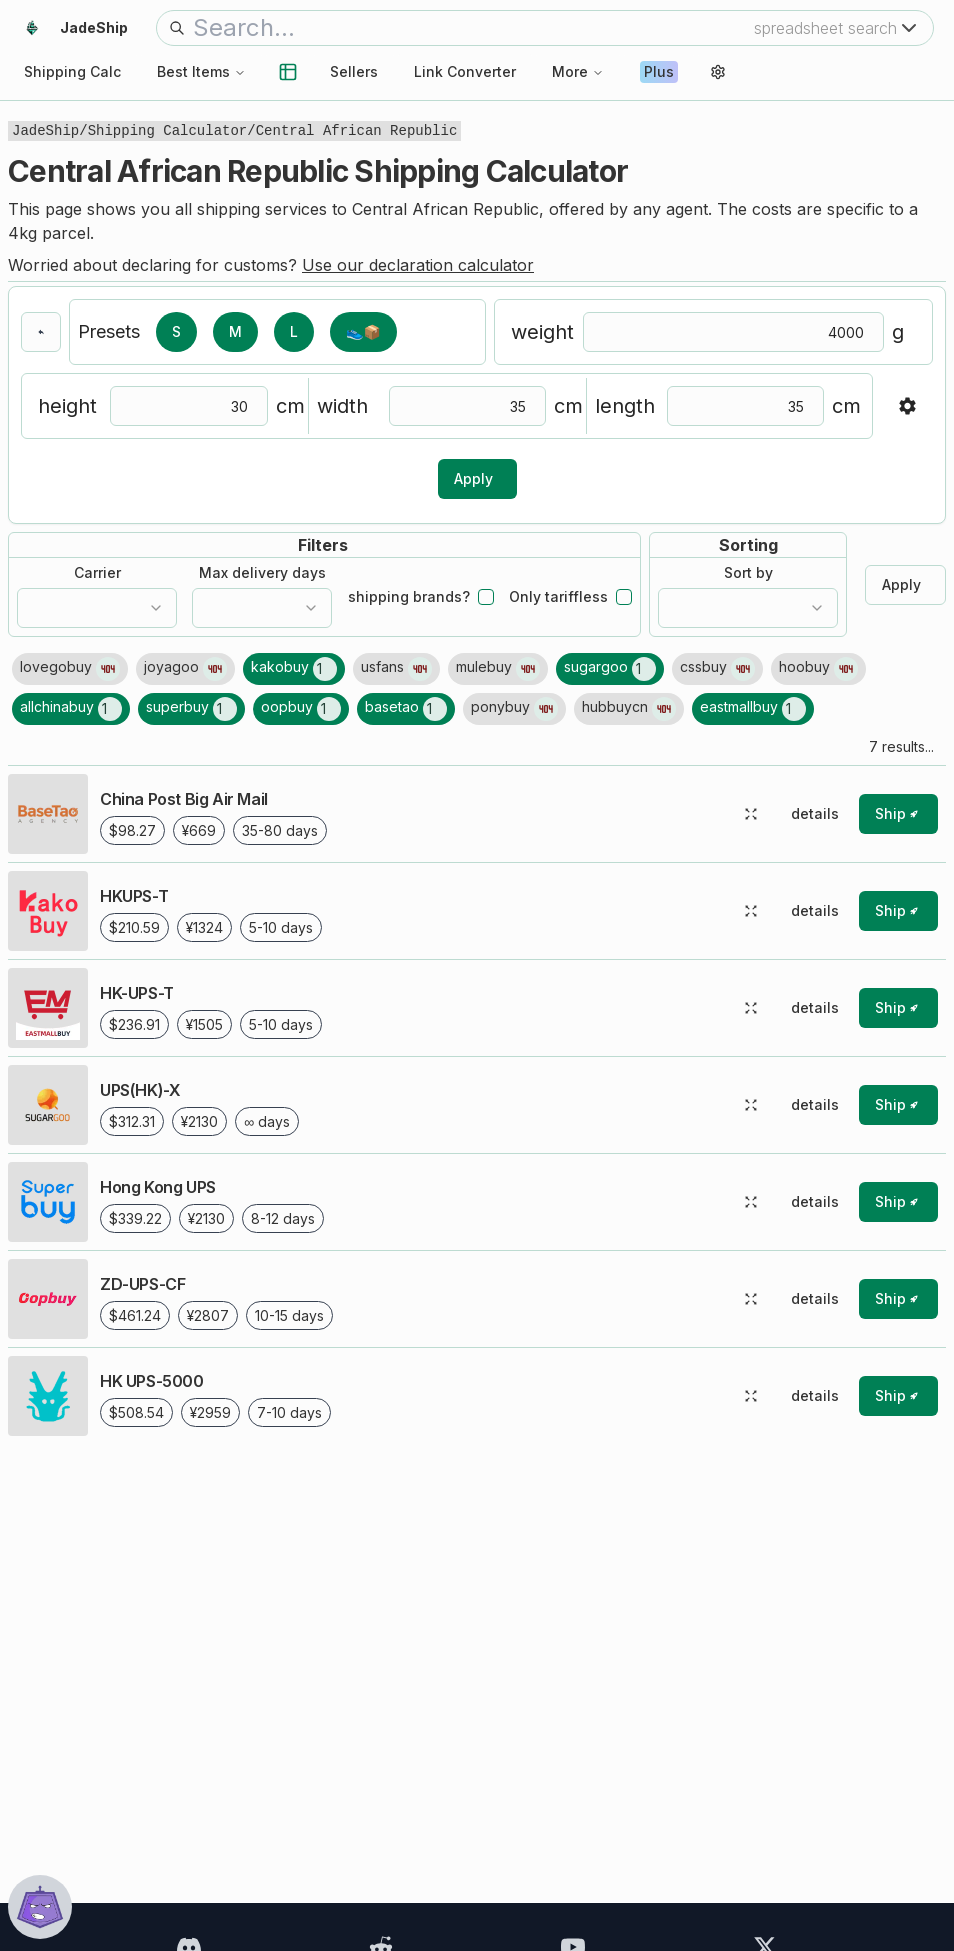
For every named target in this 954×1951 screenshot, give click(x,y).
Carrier (97, 573)
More (578, 71)
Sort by (748, 573)
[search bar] (473, 28)
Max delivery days (262, 573)
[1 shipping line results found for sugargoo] (610, 669)
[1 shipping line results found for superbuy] (191, 709)
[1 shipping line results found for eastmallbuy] (753, 709)
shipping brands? (409, 597)
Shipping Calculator (168, 131)
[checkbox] (486, 597)
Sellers (354, 71)
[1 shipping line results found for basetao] (406, 709)
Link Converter (465, 71)
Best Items (201, 71)
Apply (473, 478)
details (815, 813)
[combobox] (97, 608)
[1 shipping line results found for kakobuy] (294, 669)
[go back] (41, 332)
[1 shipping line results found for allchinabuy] (71, 709)
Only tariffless (558, 597)
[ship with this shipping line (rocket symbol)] (898, 814)
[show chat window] (40, 1907)
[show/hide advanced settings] (907, 406)
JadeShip (45, 131)
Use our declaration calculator (418, 265)
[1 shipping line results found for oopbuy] (301, 709)
